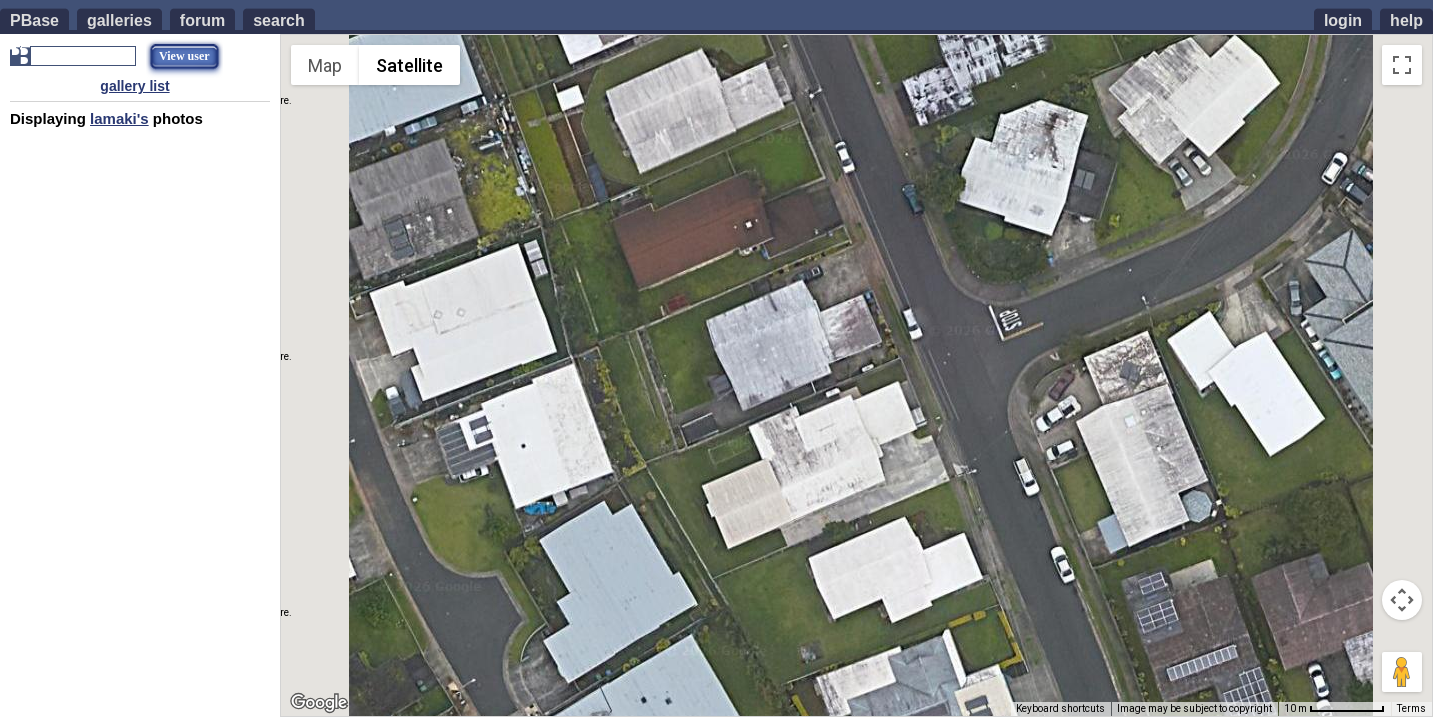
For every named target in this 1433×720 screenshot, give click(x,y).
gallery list (134, 86)
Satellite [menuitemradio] (409, 65)
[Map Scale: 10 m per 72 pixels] (1334, 709)
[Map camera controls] (1402, 600)
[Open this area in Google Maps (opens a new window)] (319, 703)
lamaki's (119, 118)
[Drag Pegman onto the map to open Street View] (1402, 672)
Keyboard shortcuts (1060, 708)
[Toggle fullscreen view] (1402, 65)
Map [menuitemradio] (325, 65)
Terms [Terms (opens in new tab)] (1411, 708)
